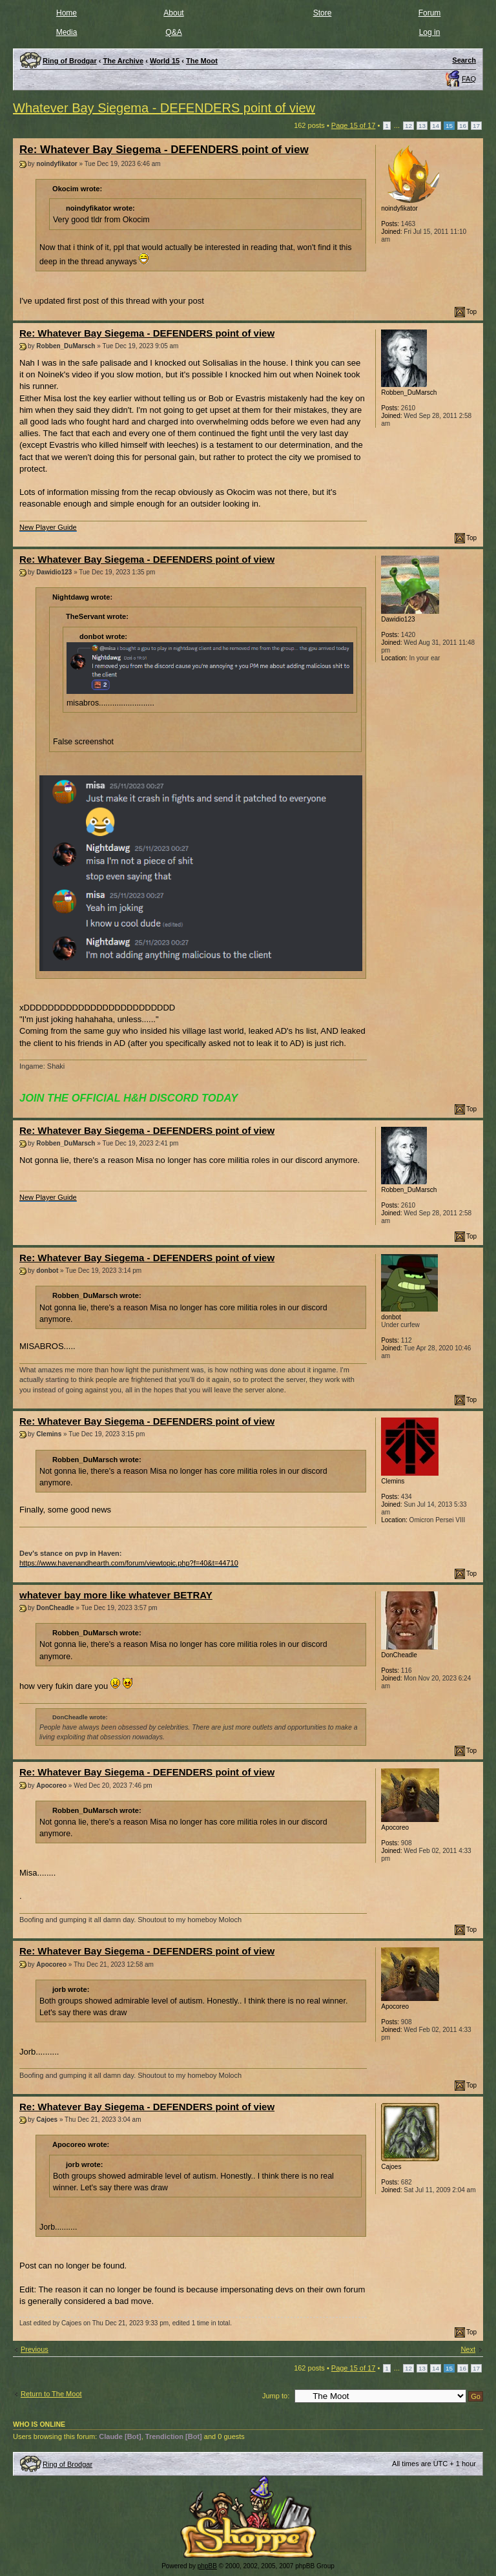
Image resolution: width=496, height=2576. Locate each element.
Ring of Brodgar (67, 2464)
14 (435, 125)
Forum (429, 12)
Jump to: (275, 2396)
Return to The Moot (51, 2394)
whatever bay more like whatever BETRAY (115, 1594)
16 (462, 125)
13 (422, 125)
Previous (34, 2349)
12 (408, 125)
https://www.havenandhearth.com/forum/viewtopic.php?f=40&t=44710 (128, 1563)
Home (66, 12)
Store (322, 12)
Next (467, 2349)
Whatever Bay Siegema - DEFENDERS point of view (164, 108)
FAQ (469, 79)
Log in (429, 32)
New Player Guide (48, 527)
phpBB (207, 2566)
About (173, 12)
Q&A (173, 32)
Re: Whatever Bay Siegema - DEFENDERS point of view (164, 149)
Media (67, 32)
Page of (353, 125)
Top (471, 311)
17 (476, 125)
